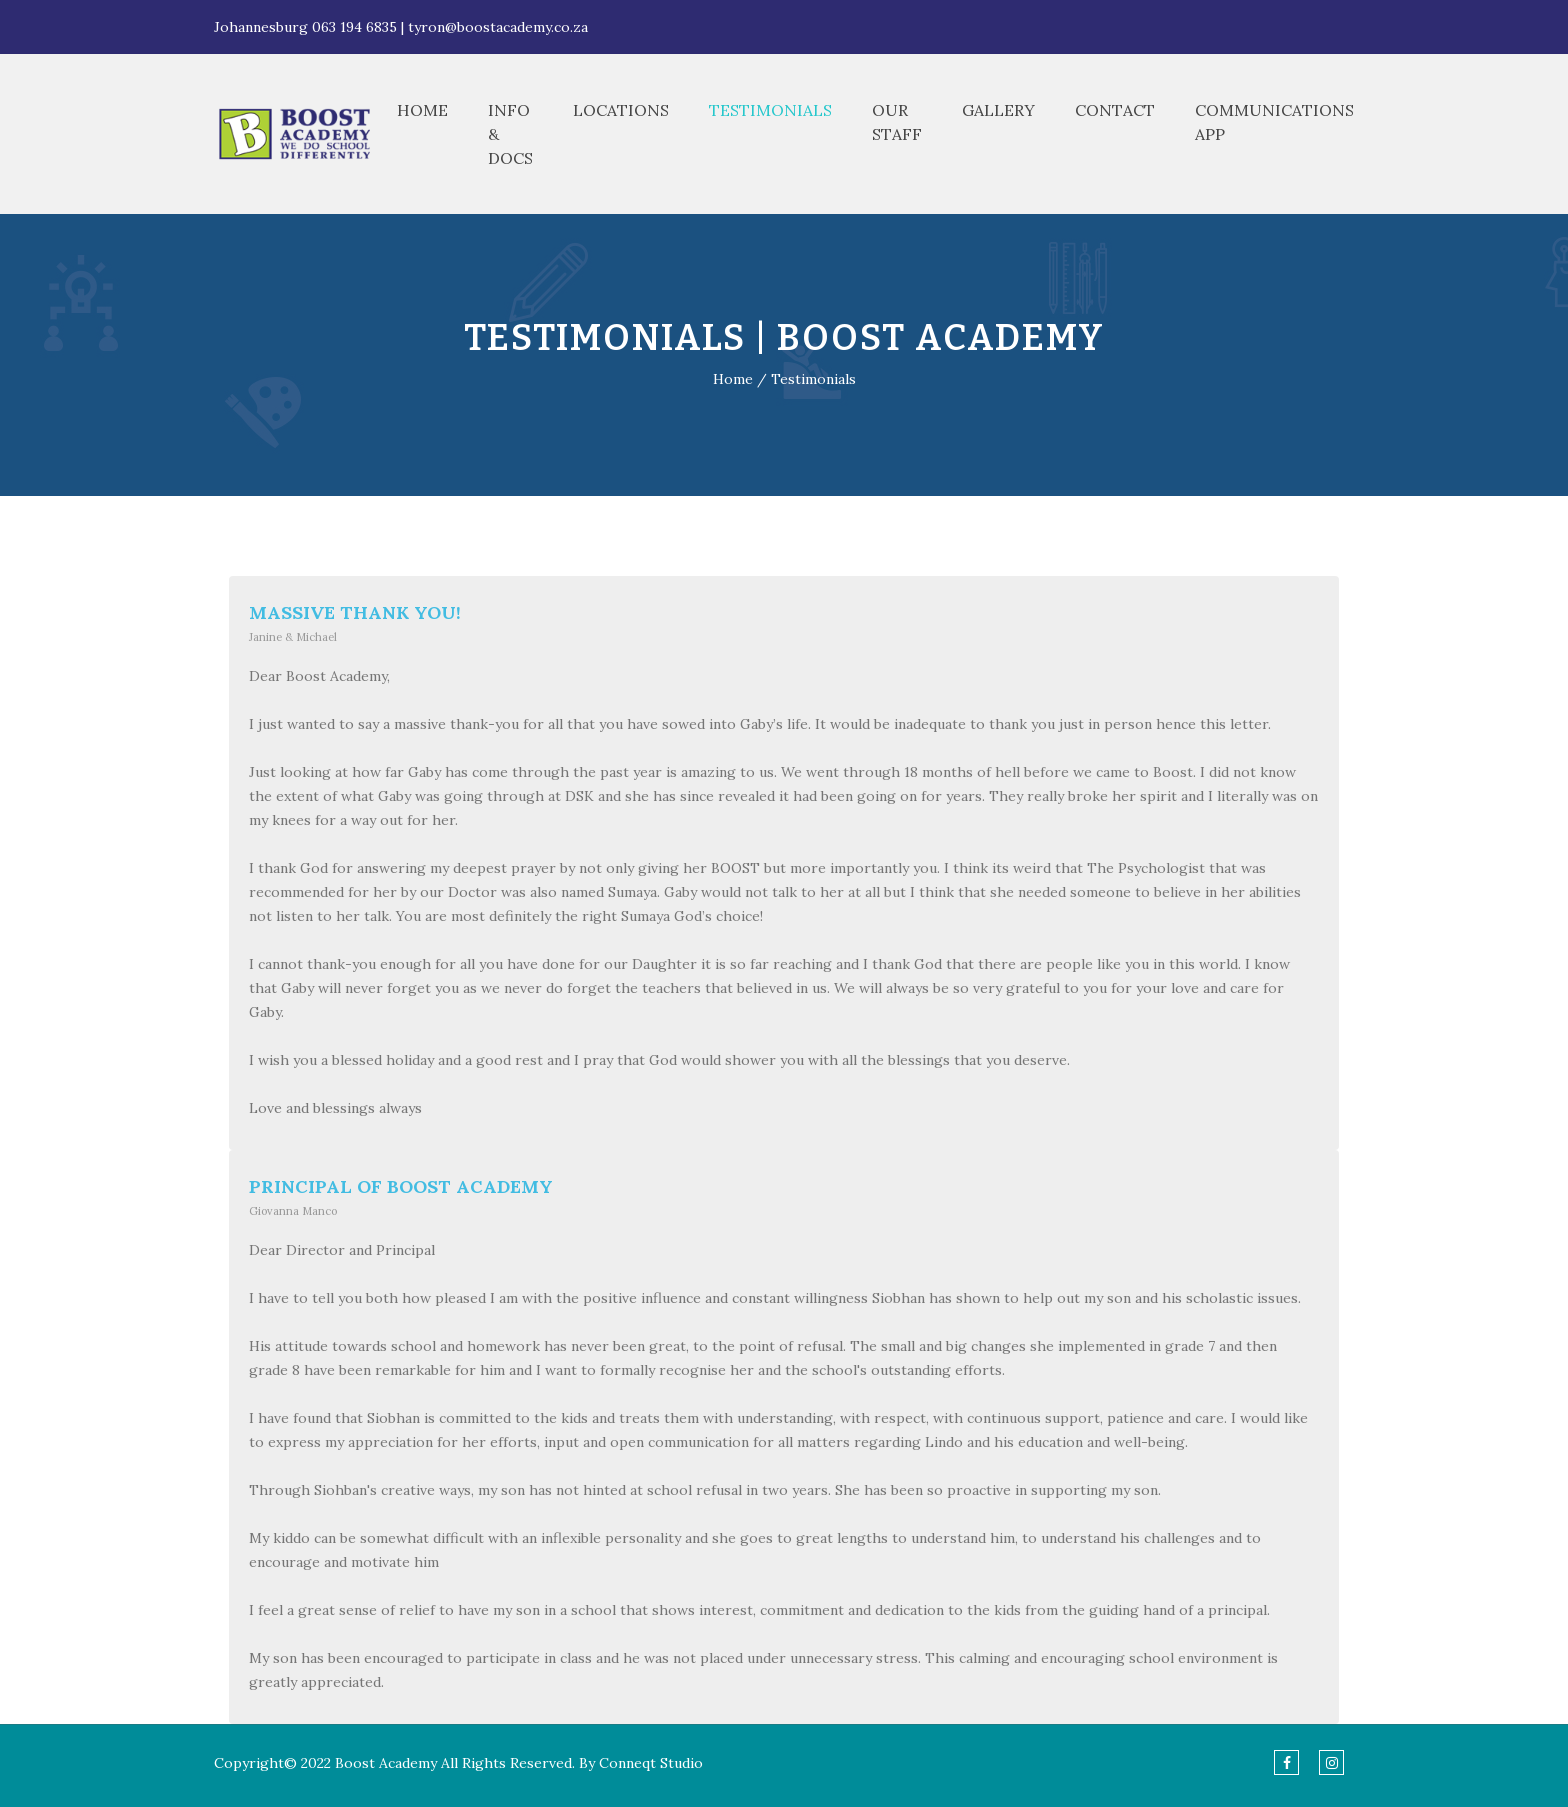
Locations (621, 110)
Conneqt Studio (651, 1763)
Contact (1115, 110)
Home (422, 110)
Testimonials (770, 110)
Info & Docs (510, 134)
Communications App (1274, 122)
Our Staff (897, 122)
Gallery (998, 110)
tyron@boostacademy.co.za (498, 27)
